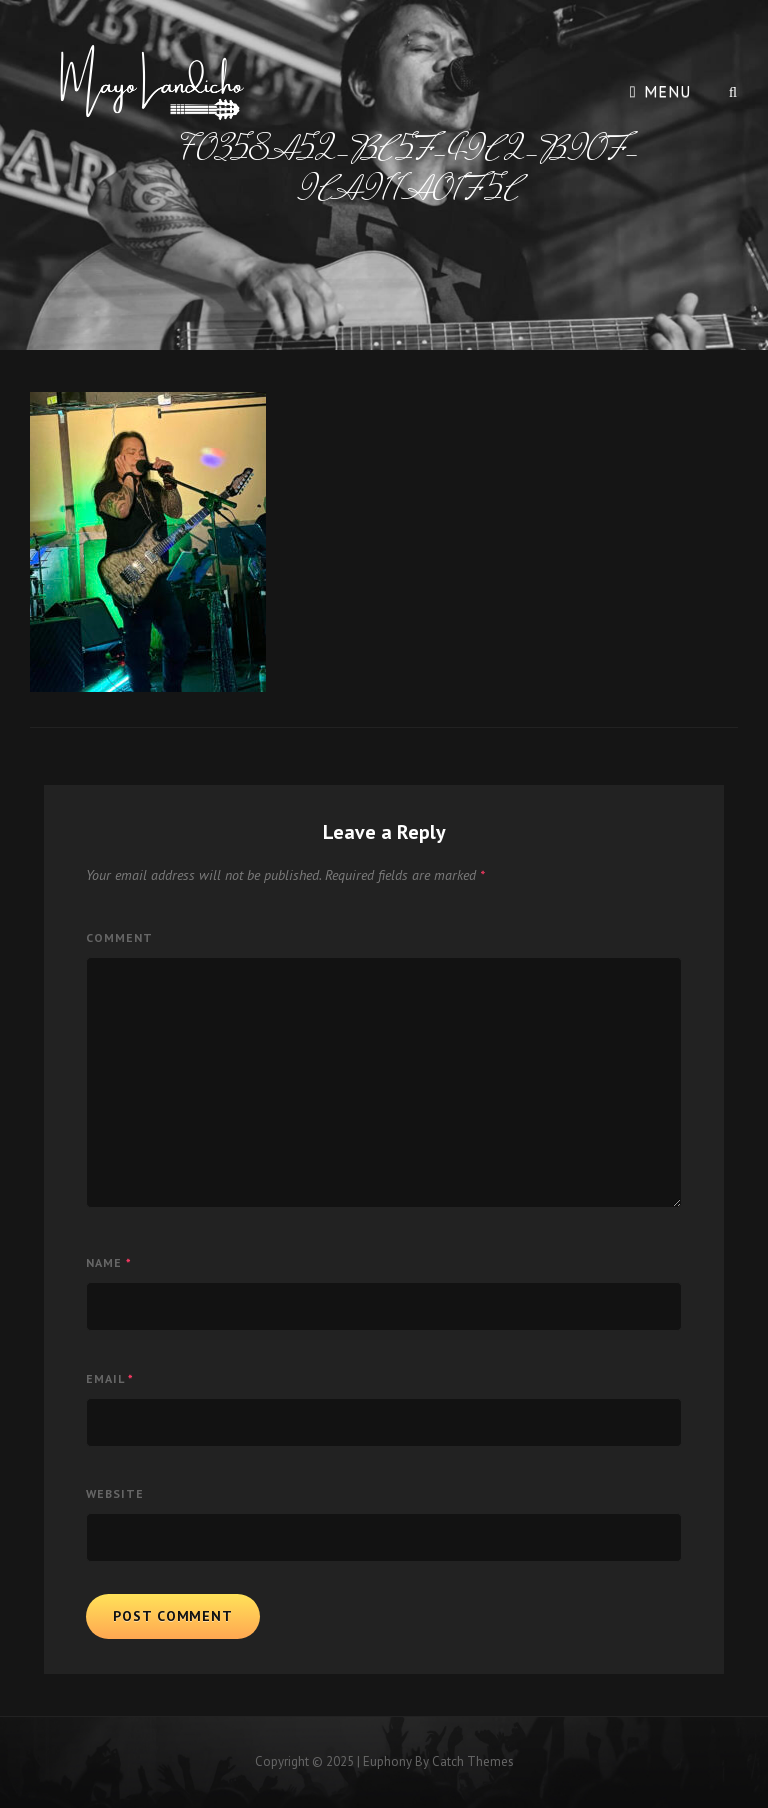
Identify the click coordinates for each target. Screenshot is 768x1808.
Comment (119, 937)
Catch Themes (473, 1761)
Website (115, 1493)
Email (110, 1378)
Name (109, 1262)
